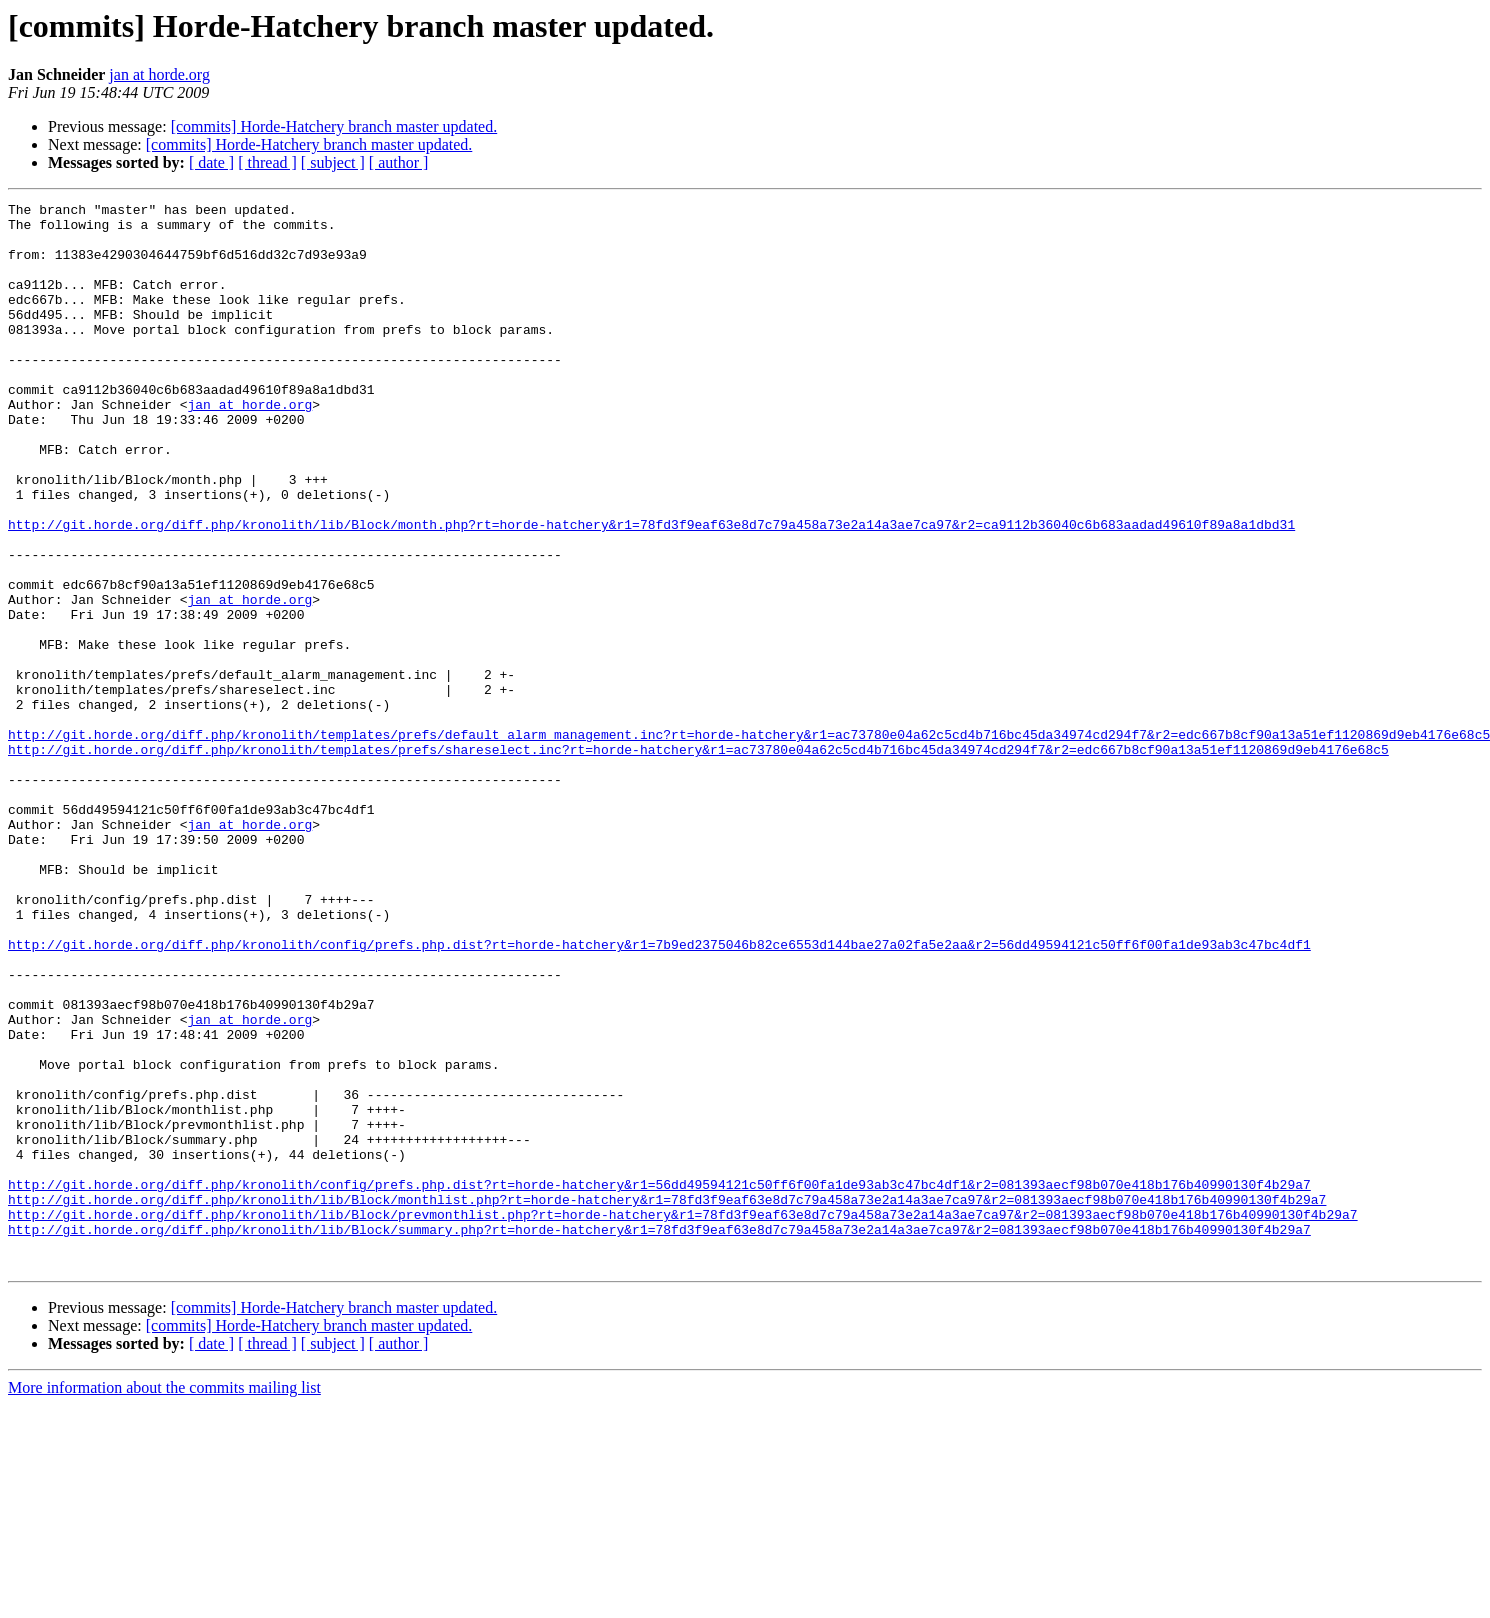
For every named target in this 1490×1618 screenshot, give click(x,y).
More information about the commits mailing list (164, 1600)
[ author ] (399, 162)
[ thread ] (267, 162)
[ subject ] (333, 162)
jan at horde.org (159, 74)
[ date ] (211, 162)
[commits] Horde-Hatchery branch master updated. (334, 126)
